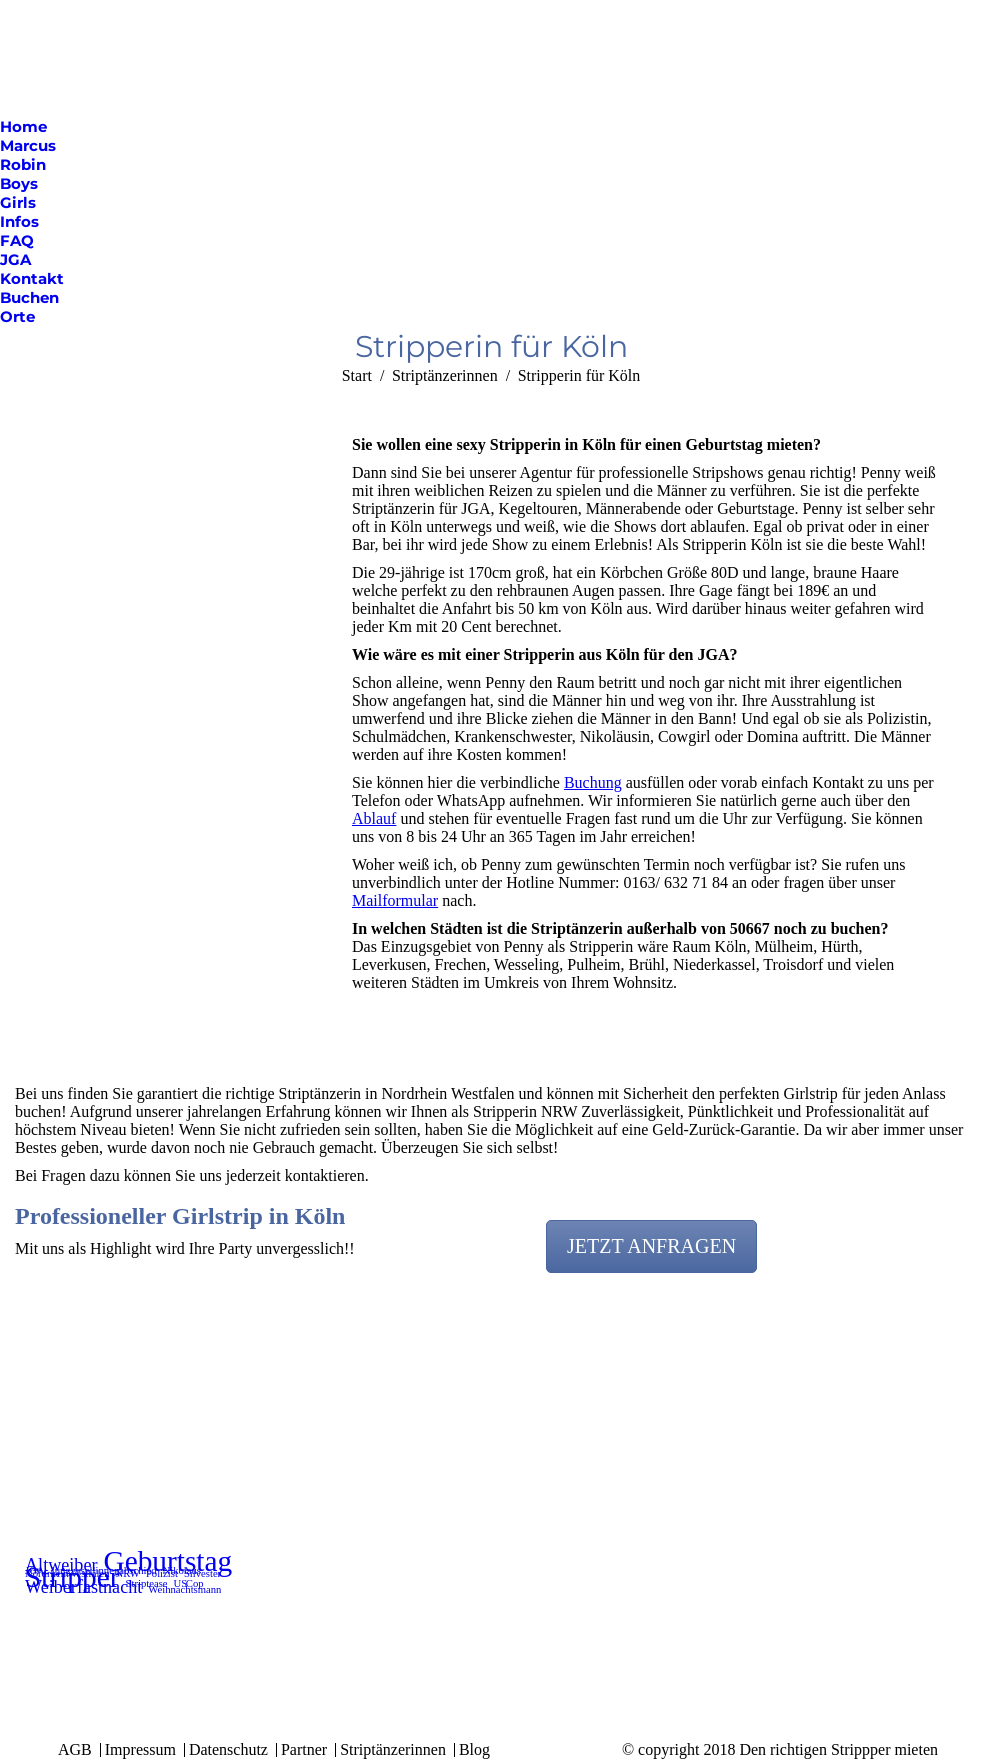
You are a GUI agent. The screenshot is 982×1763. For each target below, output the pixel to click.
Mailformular (395, 900)
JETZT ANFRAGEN (651, 1246)
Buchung (593, 782)
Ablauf (374, 818)
